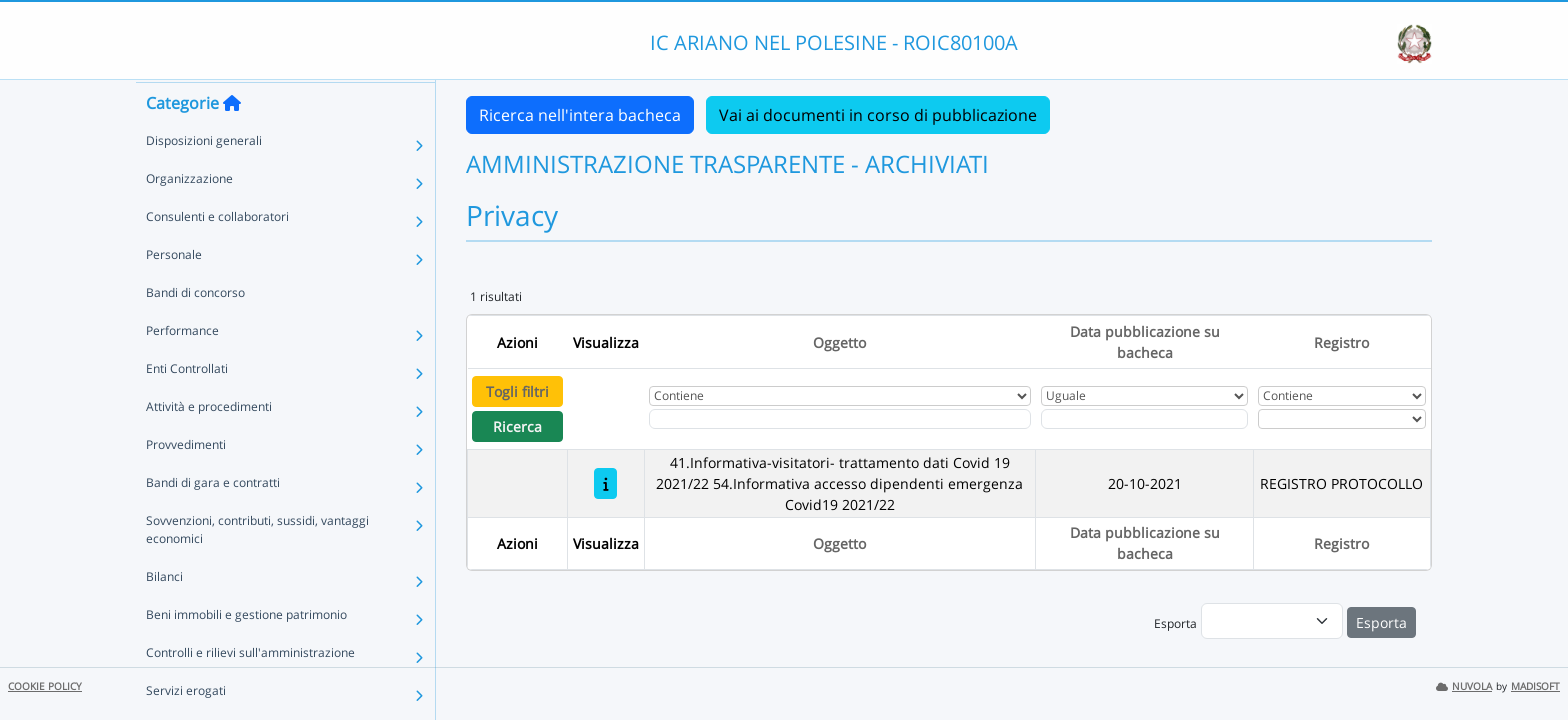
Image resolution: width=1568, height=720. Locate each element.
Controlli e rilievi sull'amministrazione (250, 690)
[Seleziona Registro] (1342, 419)
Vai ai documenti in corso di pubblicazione (878, 115)
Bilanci (164, 614)
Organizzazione (189, 216)
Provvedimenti (186, 482)
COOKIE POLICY (45, 686)
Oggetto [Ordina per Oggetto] (839, 342)
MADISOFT (1535, 686)
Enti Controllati (187, 406)
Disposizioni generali (204, 178)
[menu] (1272, 621)
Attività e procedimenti (209, 444)
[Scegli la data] (1145, 419)
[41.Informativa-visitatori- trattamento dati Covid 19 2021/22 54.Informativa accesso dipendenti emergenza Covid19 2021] (605, 483)
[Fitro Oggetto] (840, 419)
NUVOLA (1464, 686)
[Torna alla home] (232, 141)
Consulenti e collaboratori (217, 254)
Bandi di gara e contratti (213, 520)
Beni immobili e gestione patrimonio (246, 652)
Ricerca (517, 426)
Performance (182, 368)
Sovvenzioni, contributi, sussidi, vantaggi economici (257, 567)
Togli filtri (517, 391)
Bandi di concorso (195, 330)
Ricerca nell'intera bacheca (580, 115)
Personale (174, 292)
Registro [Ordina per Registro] (1341, 342)
